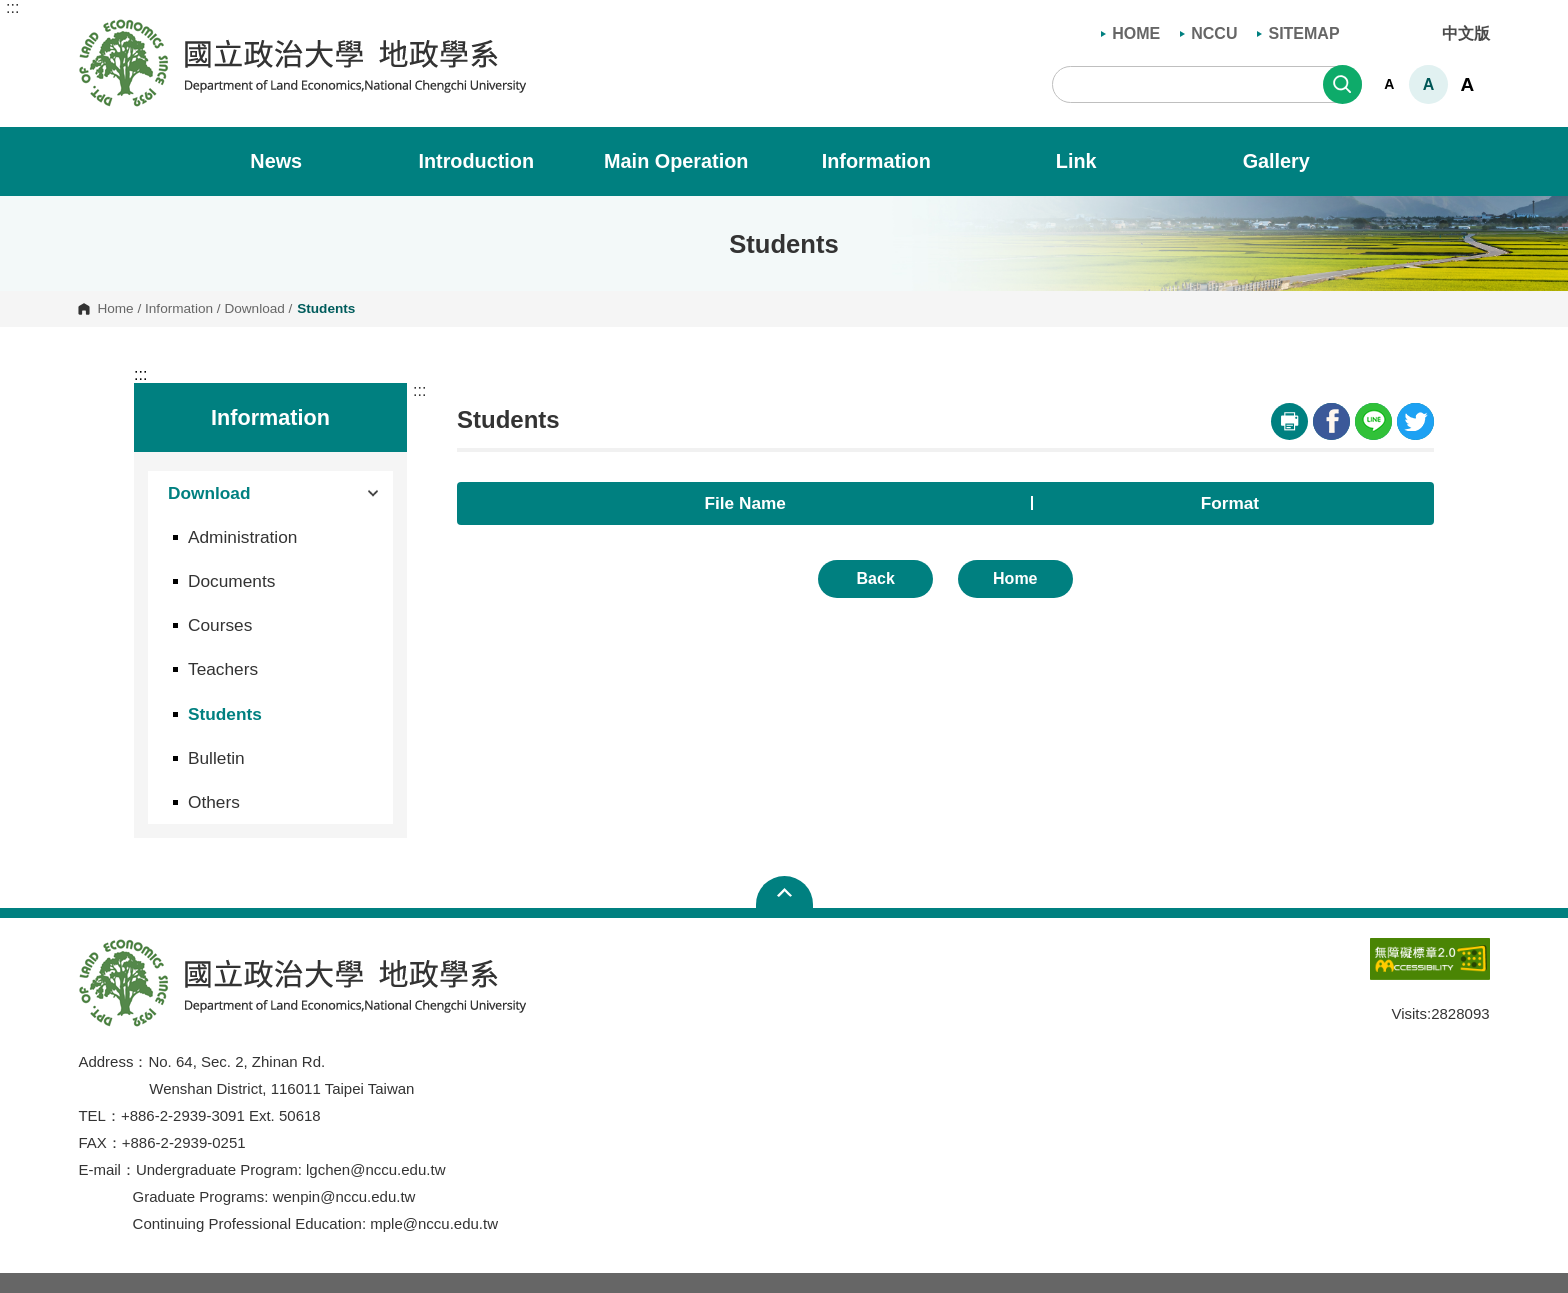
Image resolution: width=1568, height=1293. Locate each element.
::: (12, 8)
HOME (1130, 33)
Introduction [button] (489, 161)
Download (254, 309)
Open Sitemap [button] (784, 892)
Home (115, 309)
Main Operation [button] (690, 161)
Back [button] (876, 578)
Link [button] (1090, 161)
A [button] (1389, 84)
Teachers (223, 669)
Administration (242, 537)
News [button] (289, 161)
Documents (231, 581)
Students (225, 714)
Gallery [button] (1290, 161)
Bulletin (216, 758)
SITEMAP (1298, 33)
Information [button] (890, 161)
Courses (220, 625)
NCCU (1208, 33)
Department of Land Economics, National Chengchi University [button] (94, 29)
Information (179, 309)
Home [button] (1015, 578)
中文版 (1466, 33)
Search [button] (1342, 84)
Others (214, 802)
